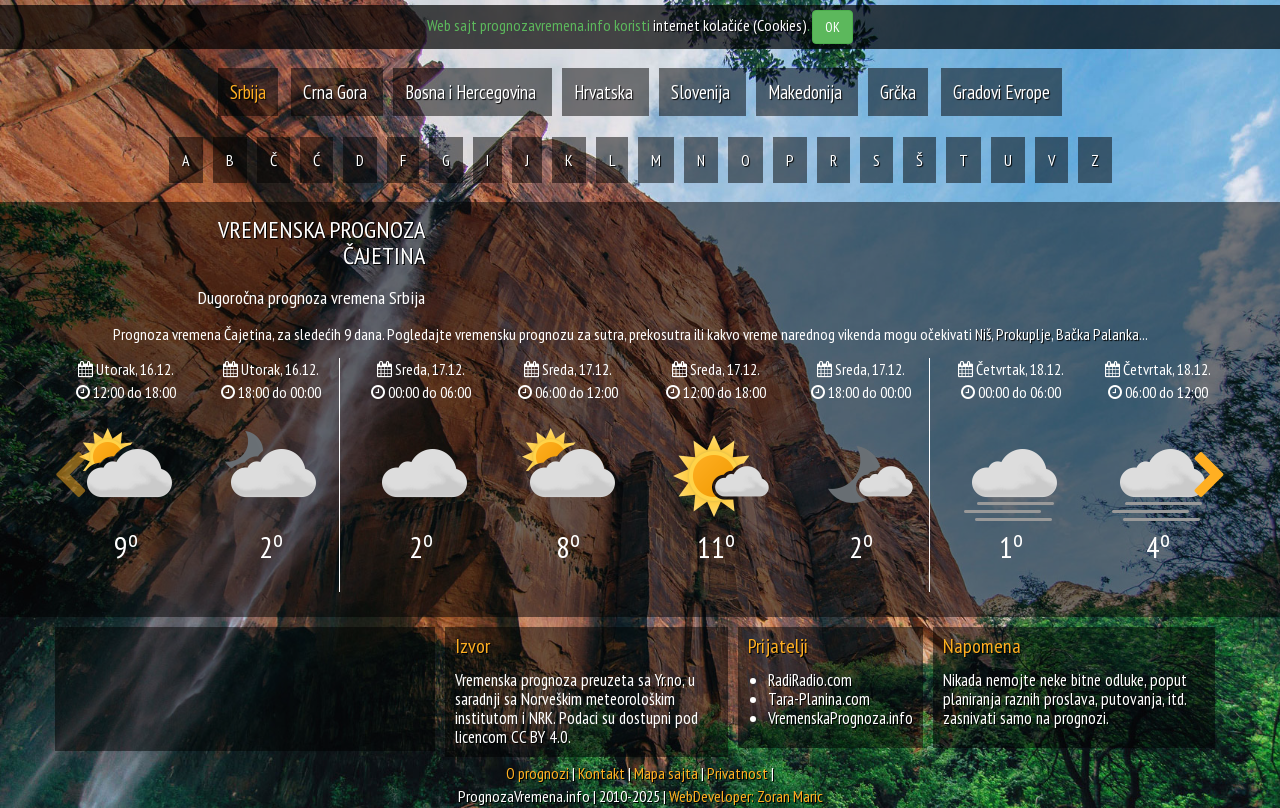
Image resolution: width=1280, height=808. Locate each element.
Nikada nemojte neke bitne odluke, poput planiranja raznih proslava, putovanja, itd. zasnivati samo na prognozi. (1065, 699)
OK (832, 27)
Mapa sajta (666, 773)
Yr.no (668, 680)
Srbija (248, 92)
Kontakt (601, 773)
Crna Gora (335, 92)
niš (983, 334)
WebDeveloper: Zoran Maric (746, 796)
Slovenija (702, 92)
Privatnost (737, 773)
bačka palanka (1097, 334)
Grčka (898, 92)
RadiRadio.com (810, 680)
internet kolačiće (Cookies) (730, 25)
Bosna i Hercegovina (472, 92)
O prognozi (537, 773)
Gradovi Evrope (1001, 92)
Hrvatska (605, 92)
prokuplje (1023, 334)
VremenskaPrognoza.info (840, 718)
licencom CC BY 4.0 (511, 737)
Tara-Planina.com (819, 699)
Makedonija (807, 92)
